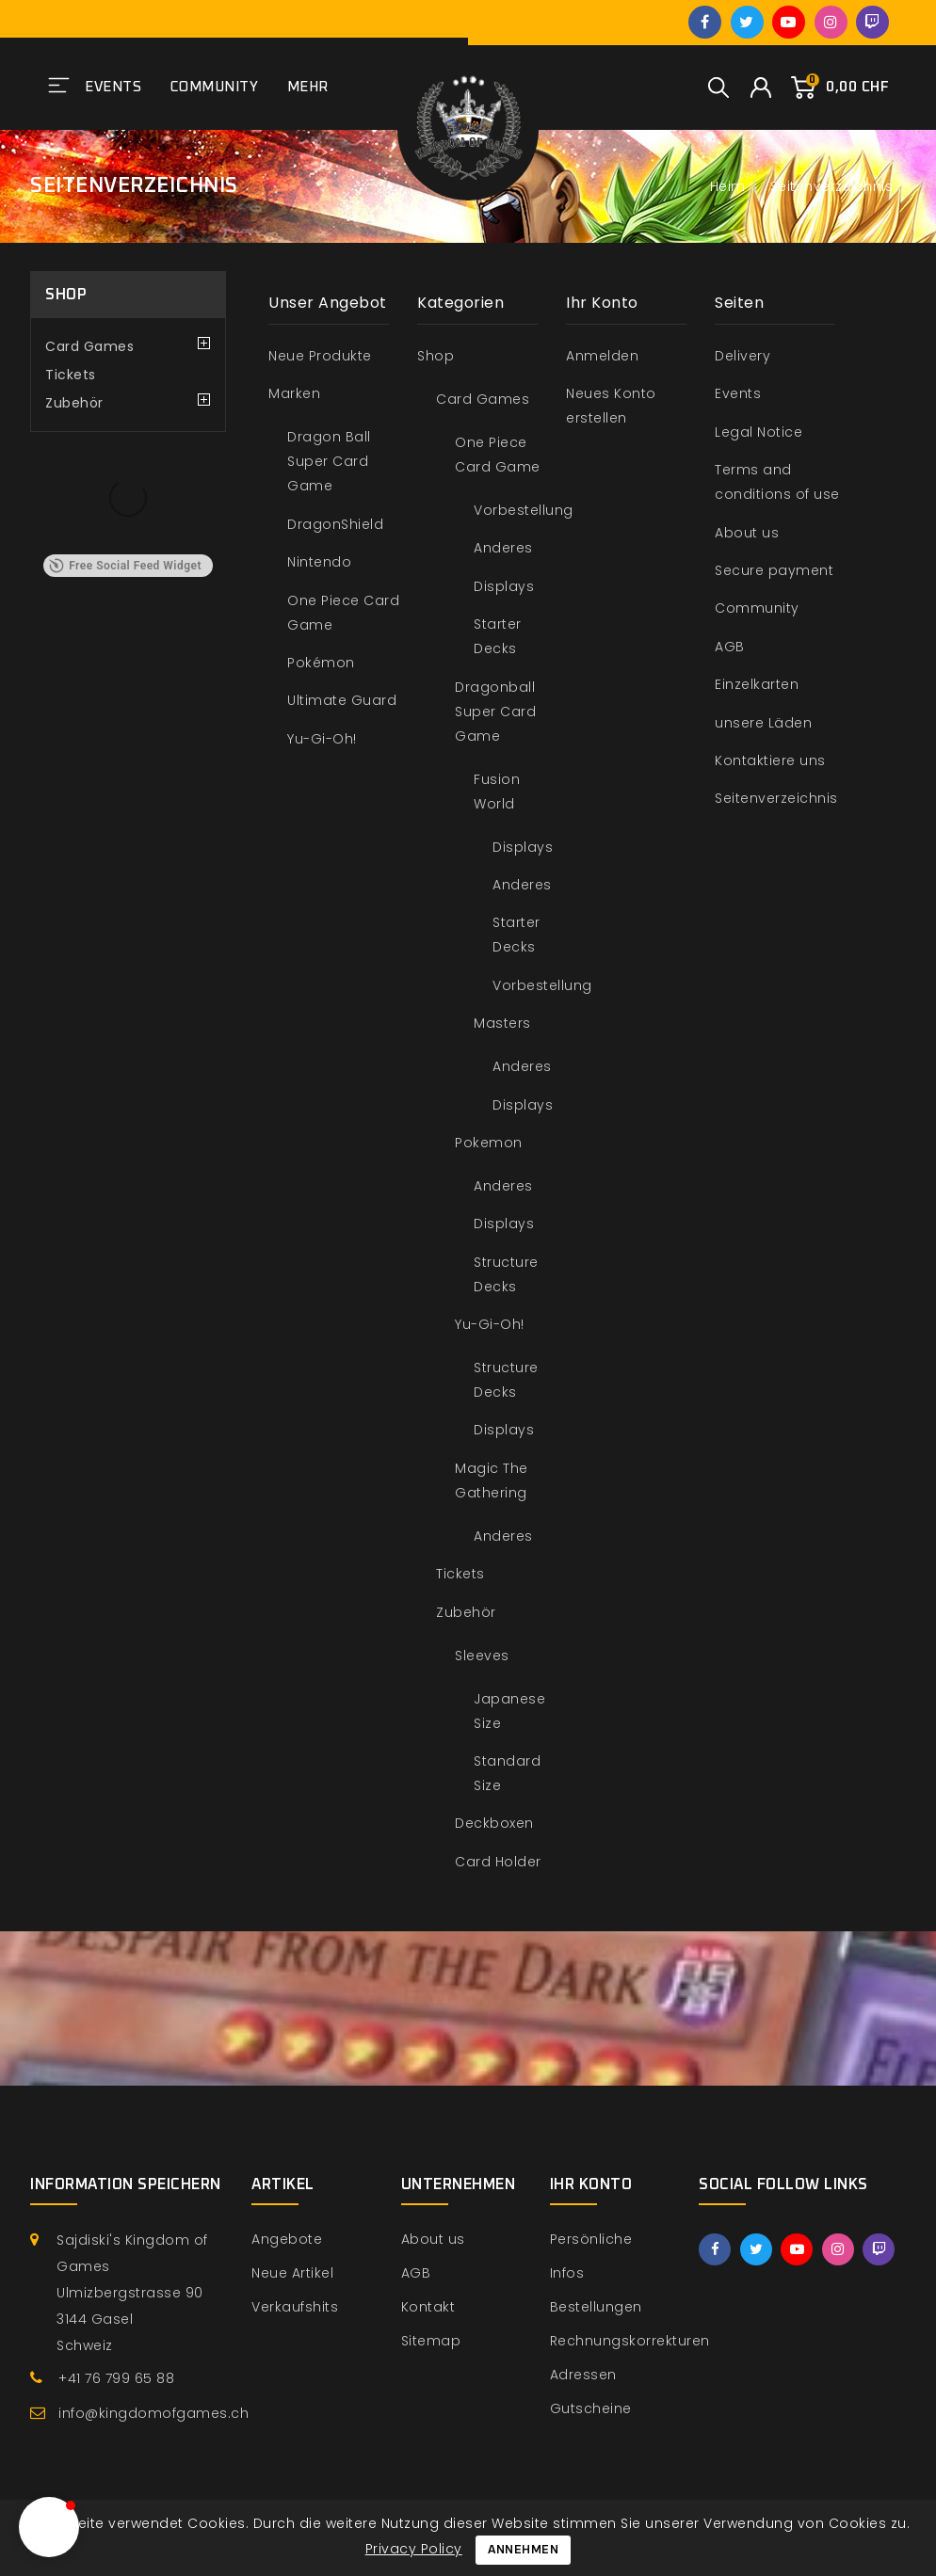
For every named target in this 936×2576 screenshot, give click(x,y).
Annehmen (523, 2550)
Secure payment (774, 570)
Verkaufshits (294, 2306)
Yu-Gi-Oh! (322, 738)
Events (113, 87)
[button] (49, 2527)
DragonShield (335, 524)
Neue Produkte (320, 355)
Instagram (831, 22)
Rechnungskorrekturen (630, 2340)
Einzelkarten (757, 684)
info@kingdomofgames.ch (153, 2413)
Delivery (742, 355)
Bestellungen (596, 2306)
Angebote (286, 2239)
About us (747, 532)
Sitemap (431, 2340)
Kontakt (428, 2306)
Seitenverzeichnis (776, 798)
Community (214, 87)
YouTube (788, 22)
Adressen (583, 2374)
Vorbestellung (523, 510)
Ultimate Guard (341, 700)
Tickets (70, 374)
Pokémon (321, 662)
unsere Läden (763, 722)
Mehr (308, 87)
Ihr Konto (591, 2184)
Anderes (503, 547)
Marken (294, 393)
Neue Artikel (292, 2273)
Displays (504, 586)
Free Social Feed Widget (125, 565)
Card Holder (498, 1861)
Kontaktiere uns (770, 760)
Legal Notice (758, 432)
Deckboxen (494, 1823)
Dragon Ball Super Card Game (329, 461)
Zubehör (74, 402)
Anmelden (602, 355)
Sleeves (482, 1655)
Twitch (872, 22)
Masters (502, 1023)
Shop (66, 294)
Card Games (89, 346)
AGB (730, 646)
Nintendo (319, 561)
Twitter (747, 22)
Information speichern (125, 2184)
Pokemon (489, 1142)
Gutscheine (591, 2408)
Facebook (704, 22)
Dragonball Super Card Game (495, 711)
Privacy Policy (413, 2548)
